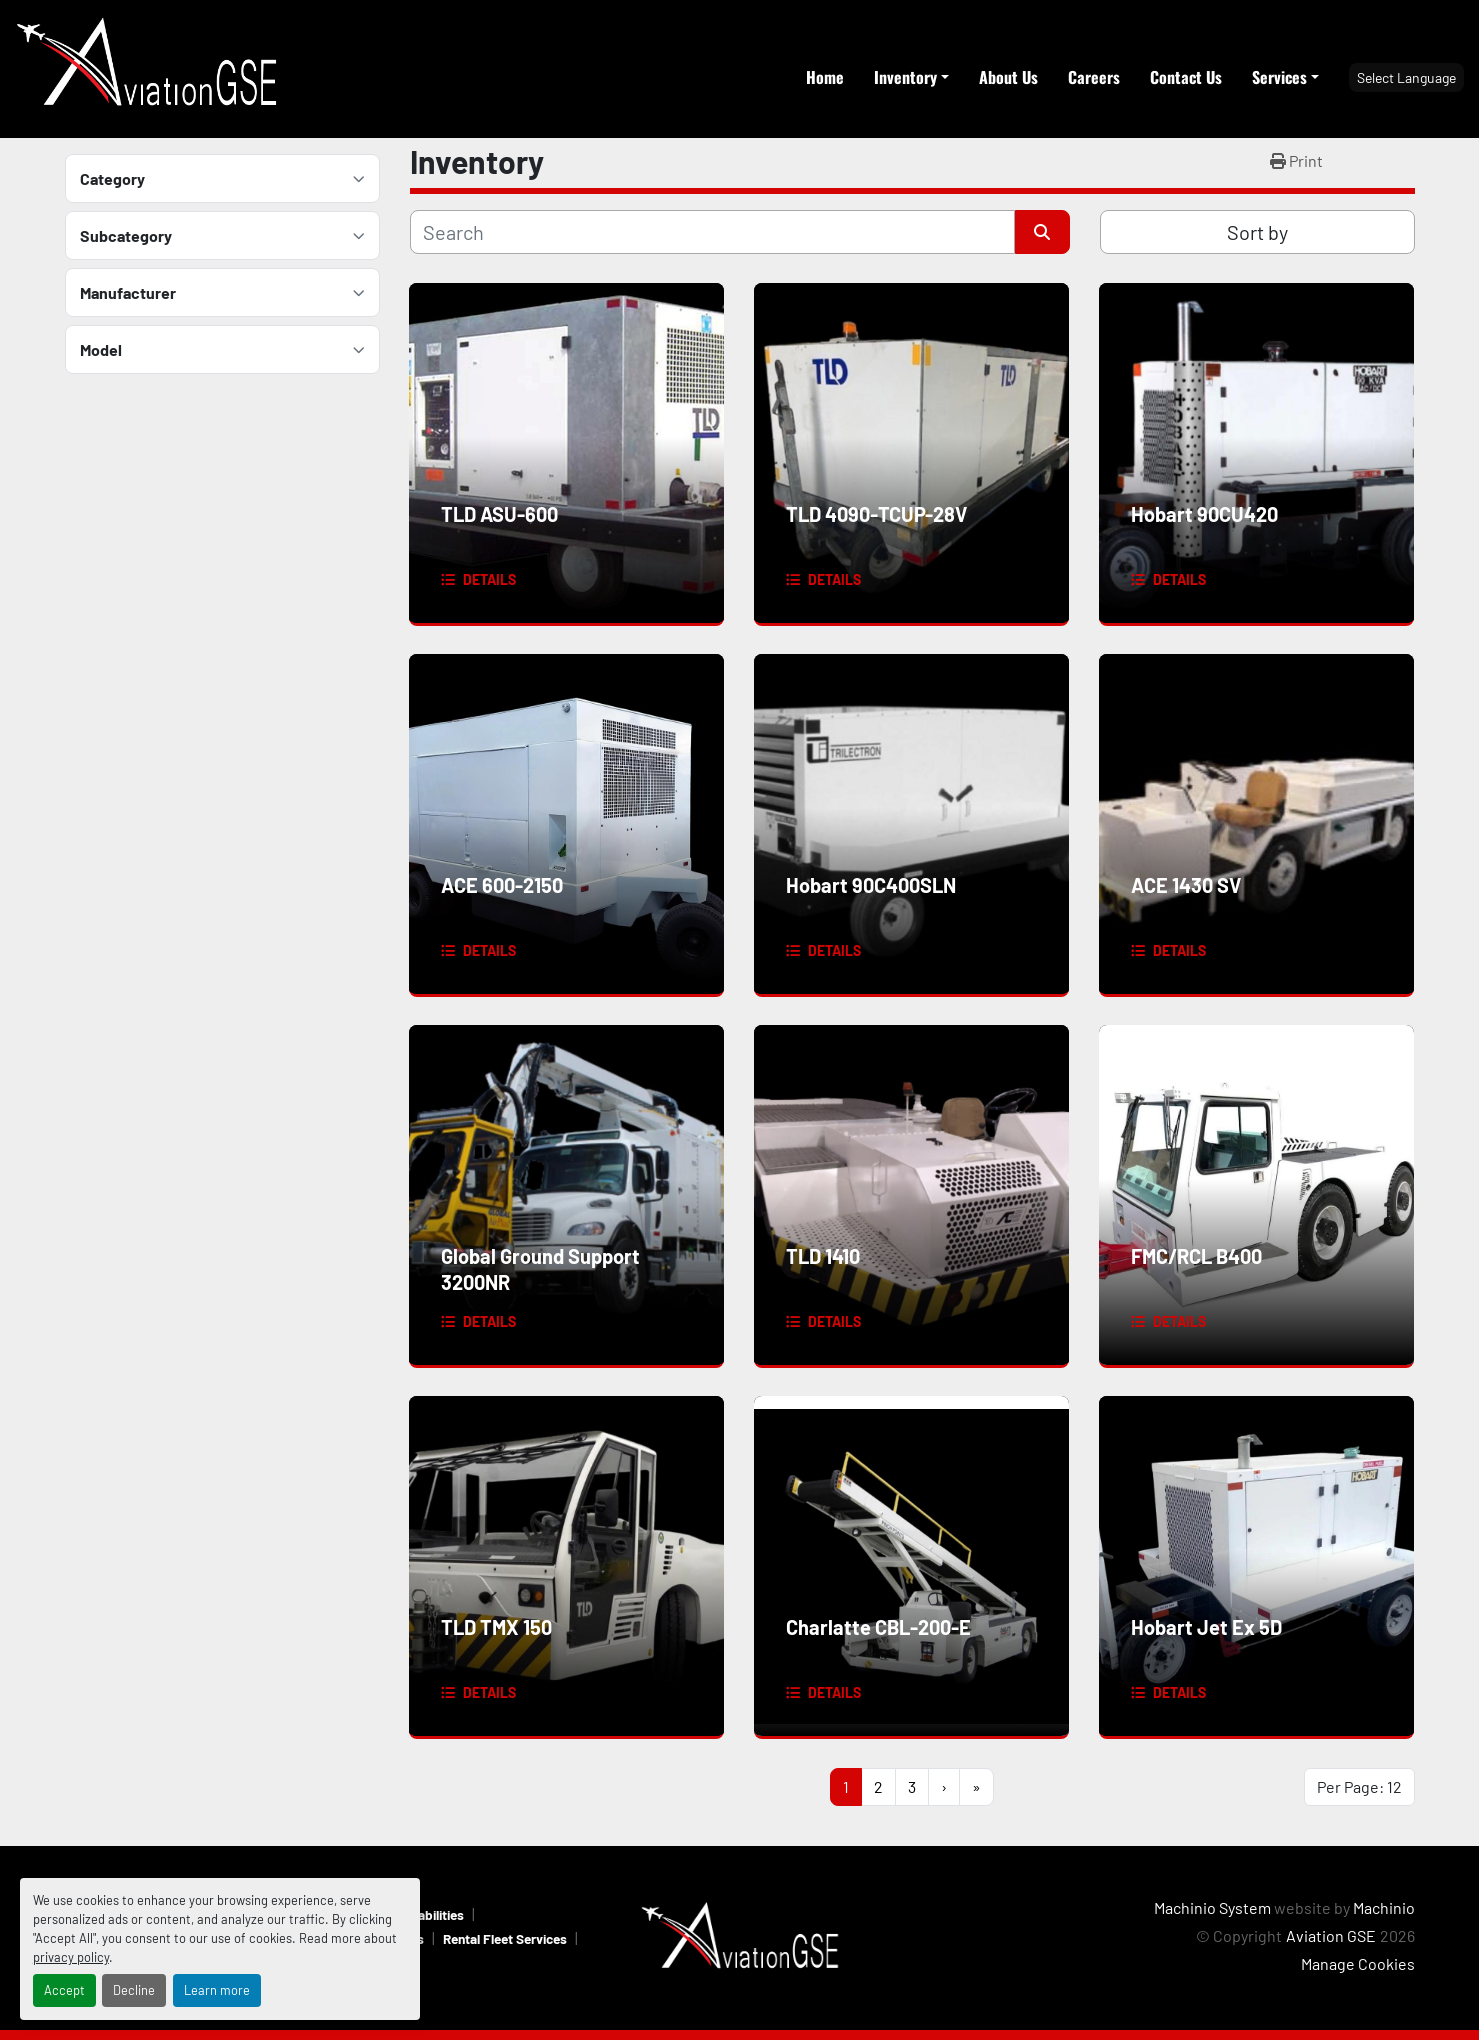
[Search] (712, 232)
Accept (64, 1990)
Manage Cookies (1358, 1963)
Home (825, 77)
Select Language (1406, 77)
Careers (1094, 77)
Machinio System (1212, 1907)
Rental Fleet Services (505, 1938)
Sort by (1257, 232)
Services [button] (1279, 77)
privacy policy (71, 1957)
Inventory (905, 77)
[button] (911, 77)
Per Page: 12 (1359, 1786)
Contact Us (1186, 77)
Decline (134, 1990)
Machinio (1384, 1907)
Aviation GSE (1331, 1935)
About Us (1008, 77)
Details (489, 579)
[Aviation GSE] (740, 1935)
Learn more (217, 1990)
